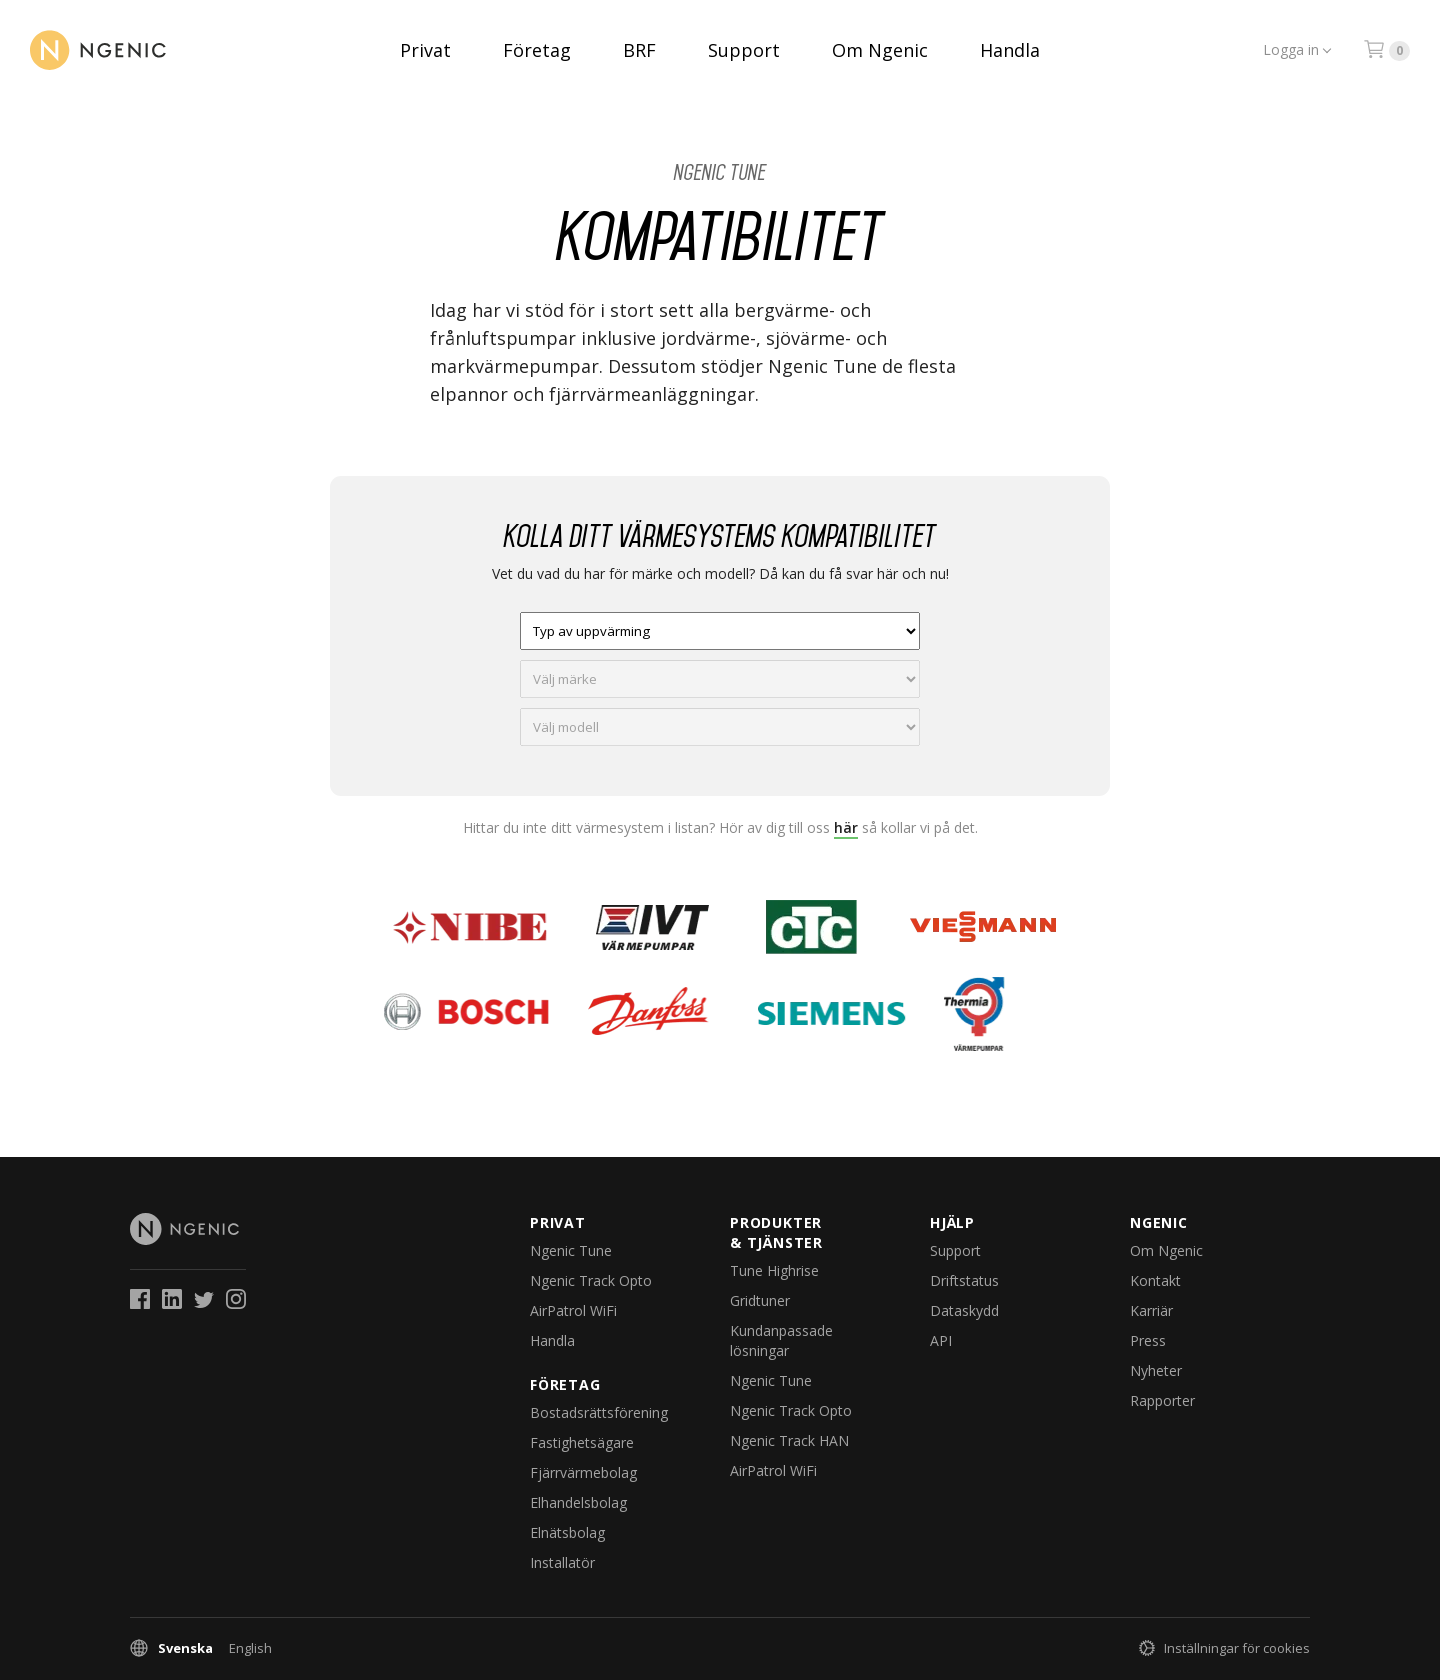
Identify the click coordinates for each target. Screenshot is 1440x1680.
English (250, 1648)
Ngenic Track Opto (591, 1280)
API (941, 1340)
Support (744, 50)
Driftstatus (964, 1280)
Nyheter (1156, 1370)
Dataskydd (964, 1310)
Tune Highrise (774, 1270)
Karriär (1151, 1310)
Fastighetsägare (582, 1442)
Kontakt (1155, 1280)
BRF (639, 50)
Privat (425, 50)
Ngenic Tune (720, 172)
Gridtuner (760, 1300)
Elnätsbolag (567, 1532)
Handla (1010, 50)
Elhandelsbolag (578, 1502)
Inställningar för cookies (1237, 1648)
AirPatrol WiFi (573, 1310)
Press (1148, 1340)
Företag (537, 50)
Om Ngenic (880, 50)
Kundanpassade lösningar (781, 1340)
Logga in (1291, 49)
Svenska (185, 1648)
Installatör (562, 1562)
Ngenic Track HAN (789, 1440)
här (846, 827)
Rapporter (1162, 1400)
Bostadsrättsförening (599, 1412)
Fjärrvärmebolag (583, 1472)
